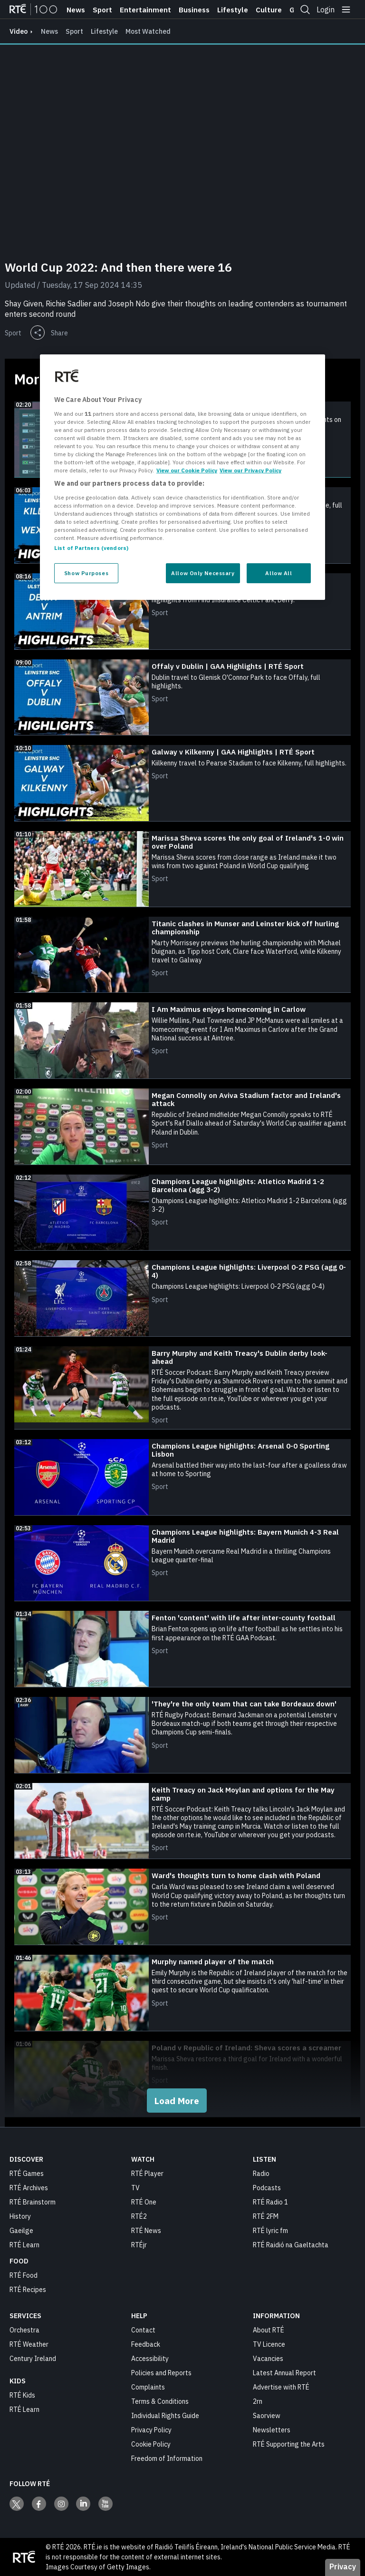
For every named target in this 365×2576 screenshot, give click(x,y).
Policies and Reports (161, 2373)
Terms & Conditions (160, 2401)
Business (194, 10)
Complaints (148, 2387)
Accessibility (150, 2358)
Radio (261, 2173)
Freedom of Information (166, 2458)
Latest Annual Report (284, 2373)
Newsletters (271, 2430)
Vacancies (268, 2358)
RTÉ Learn (24, 2245)
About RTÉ (268, 2330)
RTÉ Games (27, 2173)
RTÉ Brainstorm (33, 2202)
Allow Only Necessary (202, 573)
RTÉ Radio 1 (270, 2202)
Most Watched (148, 31)
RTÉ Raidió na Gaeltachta (290, 2245)
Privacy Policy (151, 2430)
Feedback (145, 2344)
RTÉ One (143, 2202)
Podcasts (267, 2188)
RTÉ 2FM (266, 2216)
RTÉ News (146, 2230)
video (19, 31)
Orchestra (24, 2330)
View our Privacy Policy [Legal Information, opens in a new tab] (250, 470)
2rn (257, 2401)
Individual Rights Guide (165, 2415)
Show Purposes (86, 573)
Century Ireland (33, 2358)
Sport (102, 10)
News (76, 10)
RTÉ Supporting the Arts (289, 2444)
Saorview (266, 2415)
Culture (269, 10)
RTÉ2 (139, 2216)
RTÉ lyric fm (270, 2230)
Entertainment (145, 10)
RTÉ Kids (22, 2395)
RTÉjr (139, 2245)
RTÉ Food (24, 2275)
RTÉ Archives (29, 2188)
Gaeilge (21, 2230)
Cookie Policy (151, 2444)
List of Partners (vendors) (91, 547)
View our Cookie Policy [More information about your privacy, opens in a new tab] (186, 470)
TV (135, 2188)
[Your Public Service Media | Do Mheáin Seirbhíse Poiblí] (24, 2557)
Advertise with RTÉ (281, 2387)
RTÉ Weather (29, 2344)
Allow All (278, 573)
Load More (176, 2100)
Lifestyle (232, 10)
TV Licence (269, 2344)
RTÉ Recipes (28, 2289)
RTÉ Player (147, 2173)
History (20, 2216)
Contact (143, 2330)
